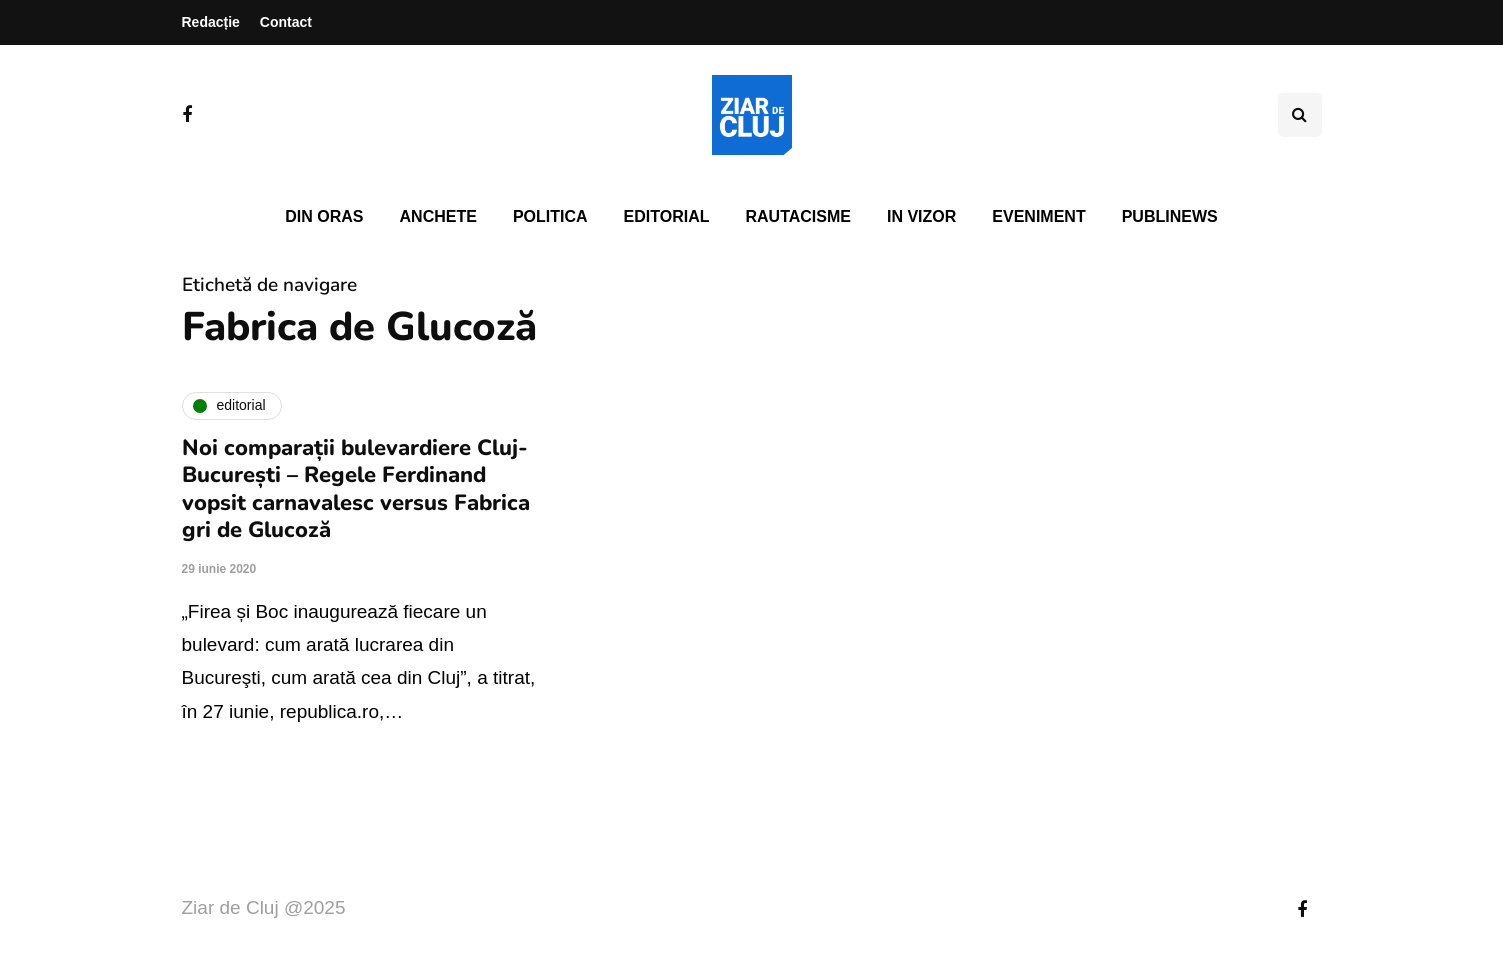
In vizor (921, 216)
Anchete (438, 216)
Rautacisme (798, 216)
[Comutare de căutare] (1300, 115)
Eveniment (1038, 216)
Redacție (211, 22)
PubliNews (1170, 216)
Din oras (324, 216)
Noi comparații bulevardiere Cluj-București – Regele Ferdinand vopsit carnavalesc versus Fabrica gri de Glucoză (356, 489)
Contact (286, 22)
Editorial (667, 216)
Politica (550, 216)
